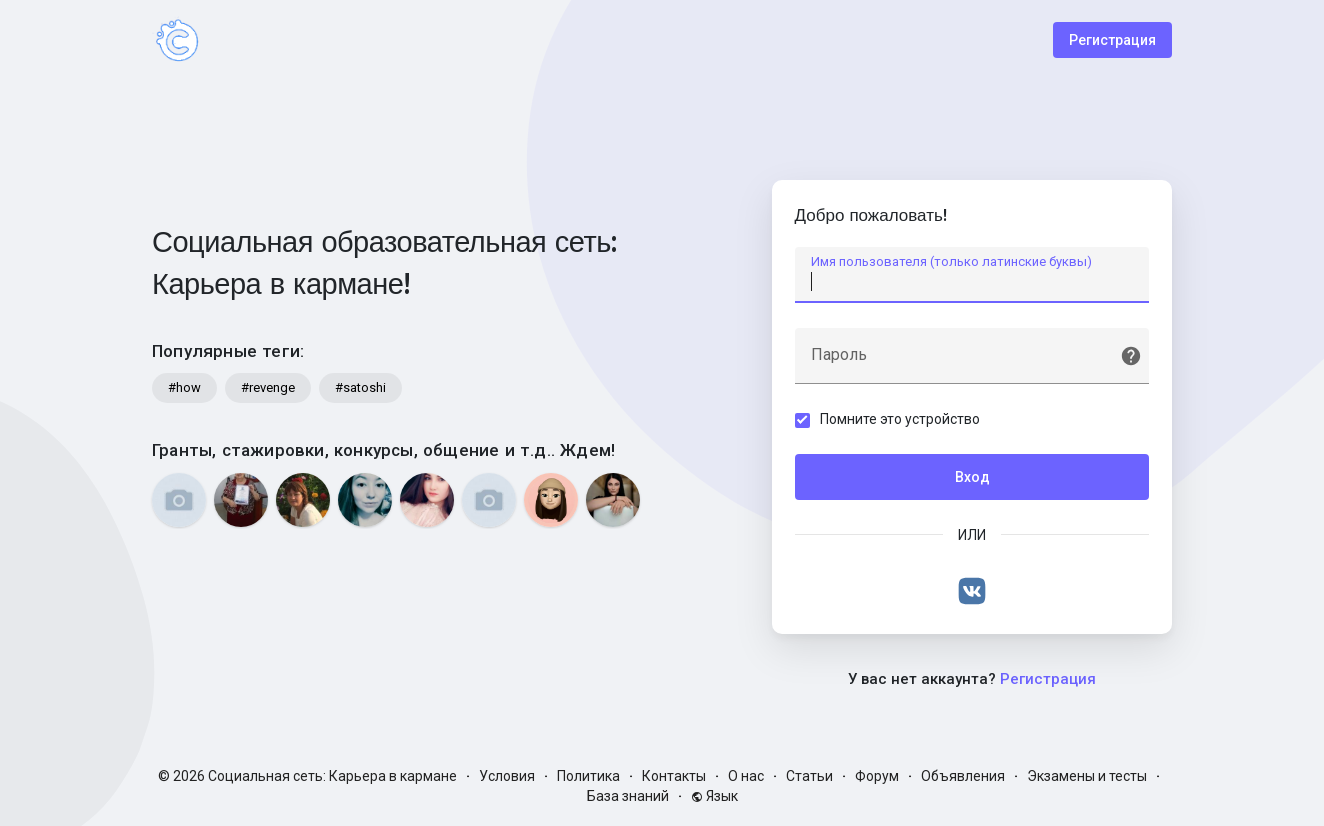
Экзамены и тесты (1087, 776)
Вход (972, 479)
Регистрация (1112, 40)
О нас (746, 776)
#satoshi (360, 387)
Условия (507, 776)
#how (184, 387)
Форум (877, 776)
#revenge (268, 387)
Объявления (963, 776)
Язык (714, 796)
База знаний (628, 796)
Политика (588, 776)
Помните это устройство (902, 421)
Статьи (809, 776)
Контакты (674, 776)
